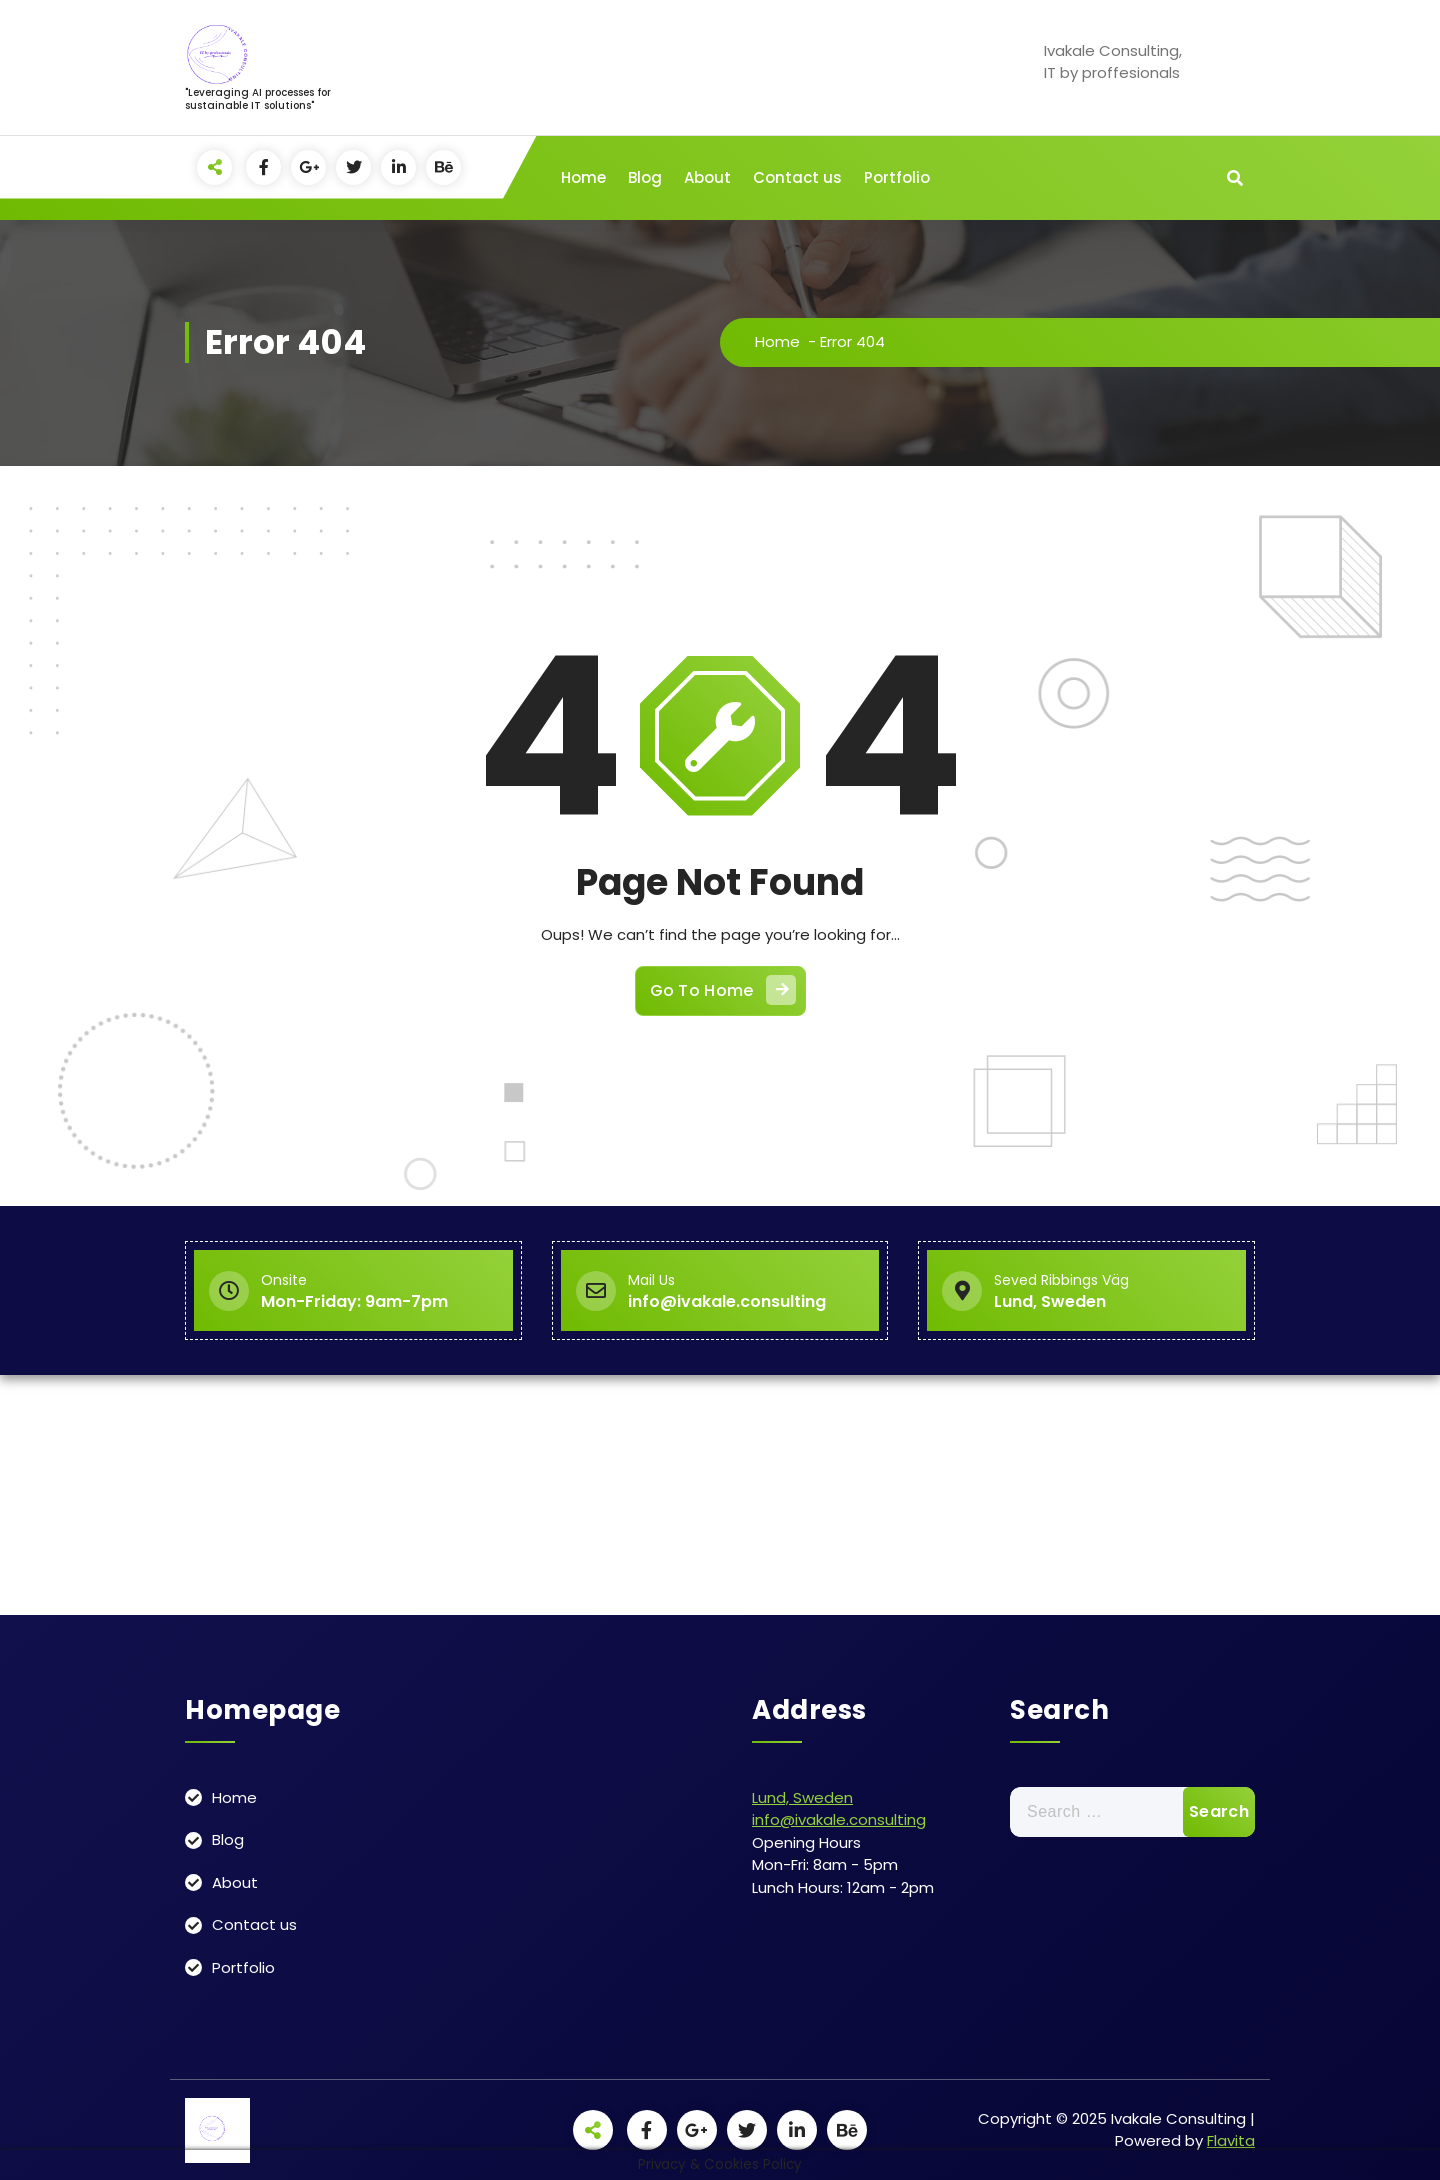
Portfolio (897, 177)
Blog (645, 177)
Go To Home (723, 990)
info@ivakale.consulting (839, 1819)
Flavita (1231, 2140)
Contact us (797, 177)
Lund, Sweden (802, 1797)
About (707, 177)
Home (583, 177)
